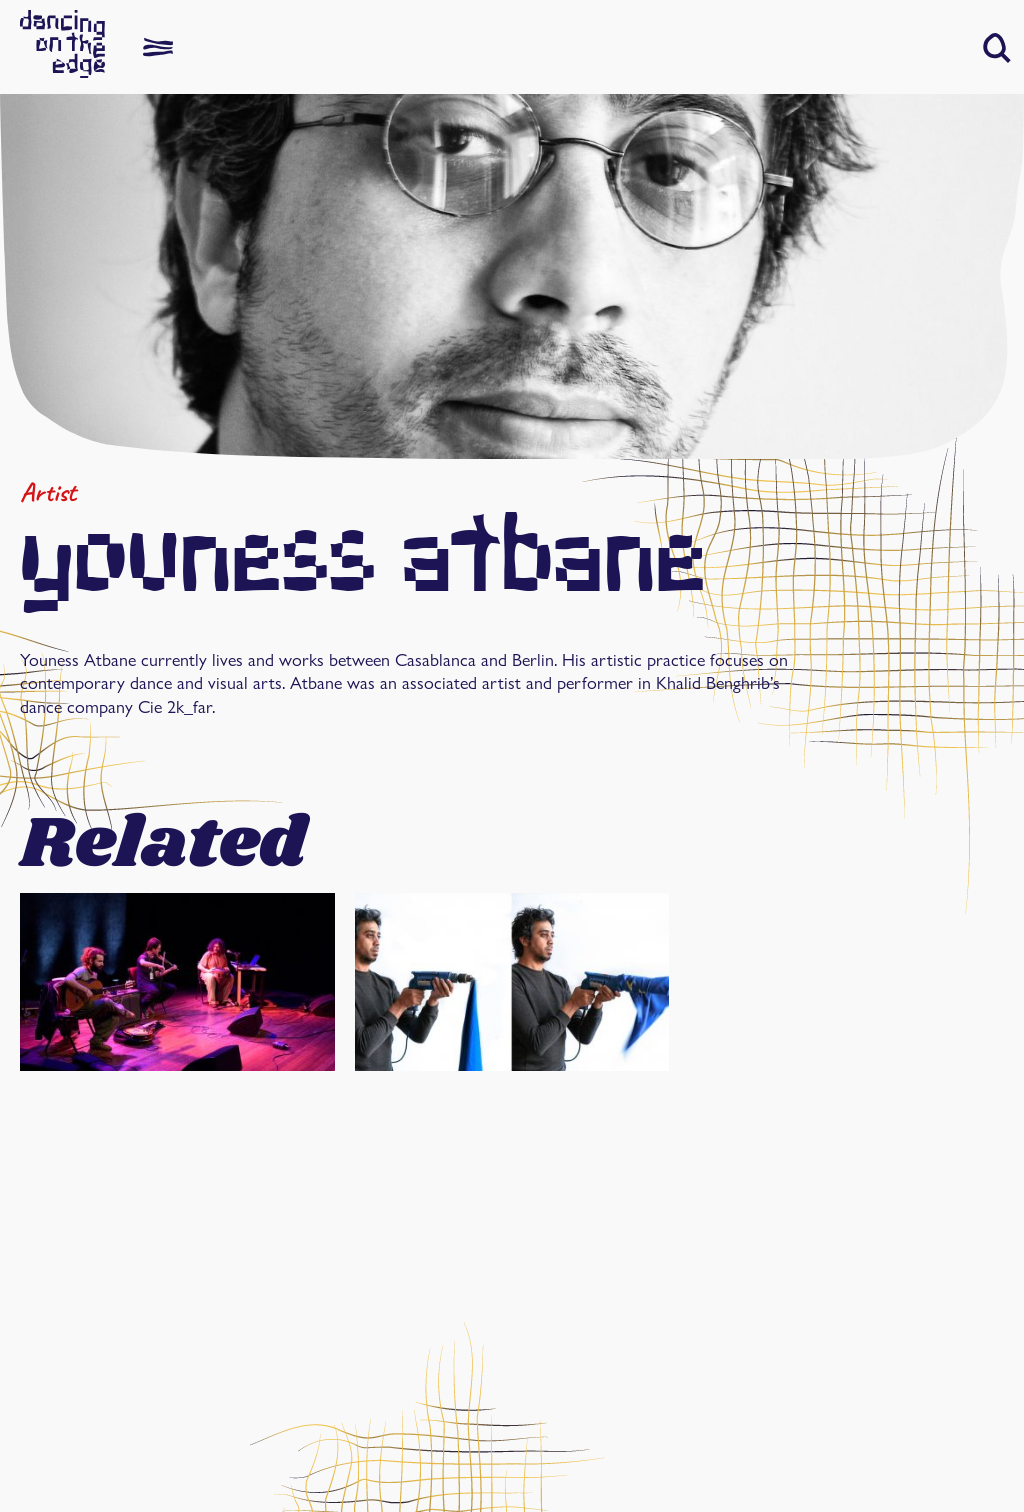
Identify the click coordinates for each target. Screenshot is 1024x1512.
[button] (997, 48)
